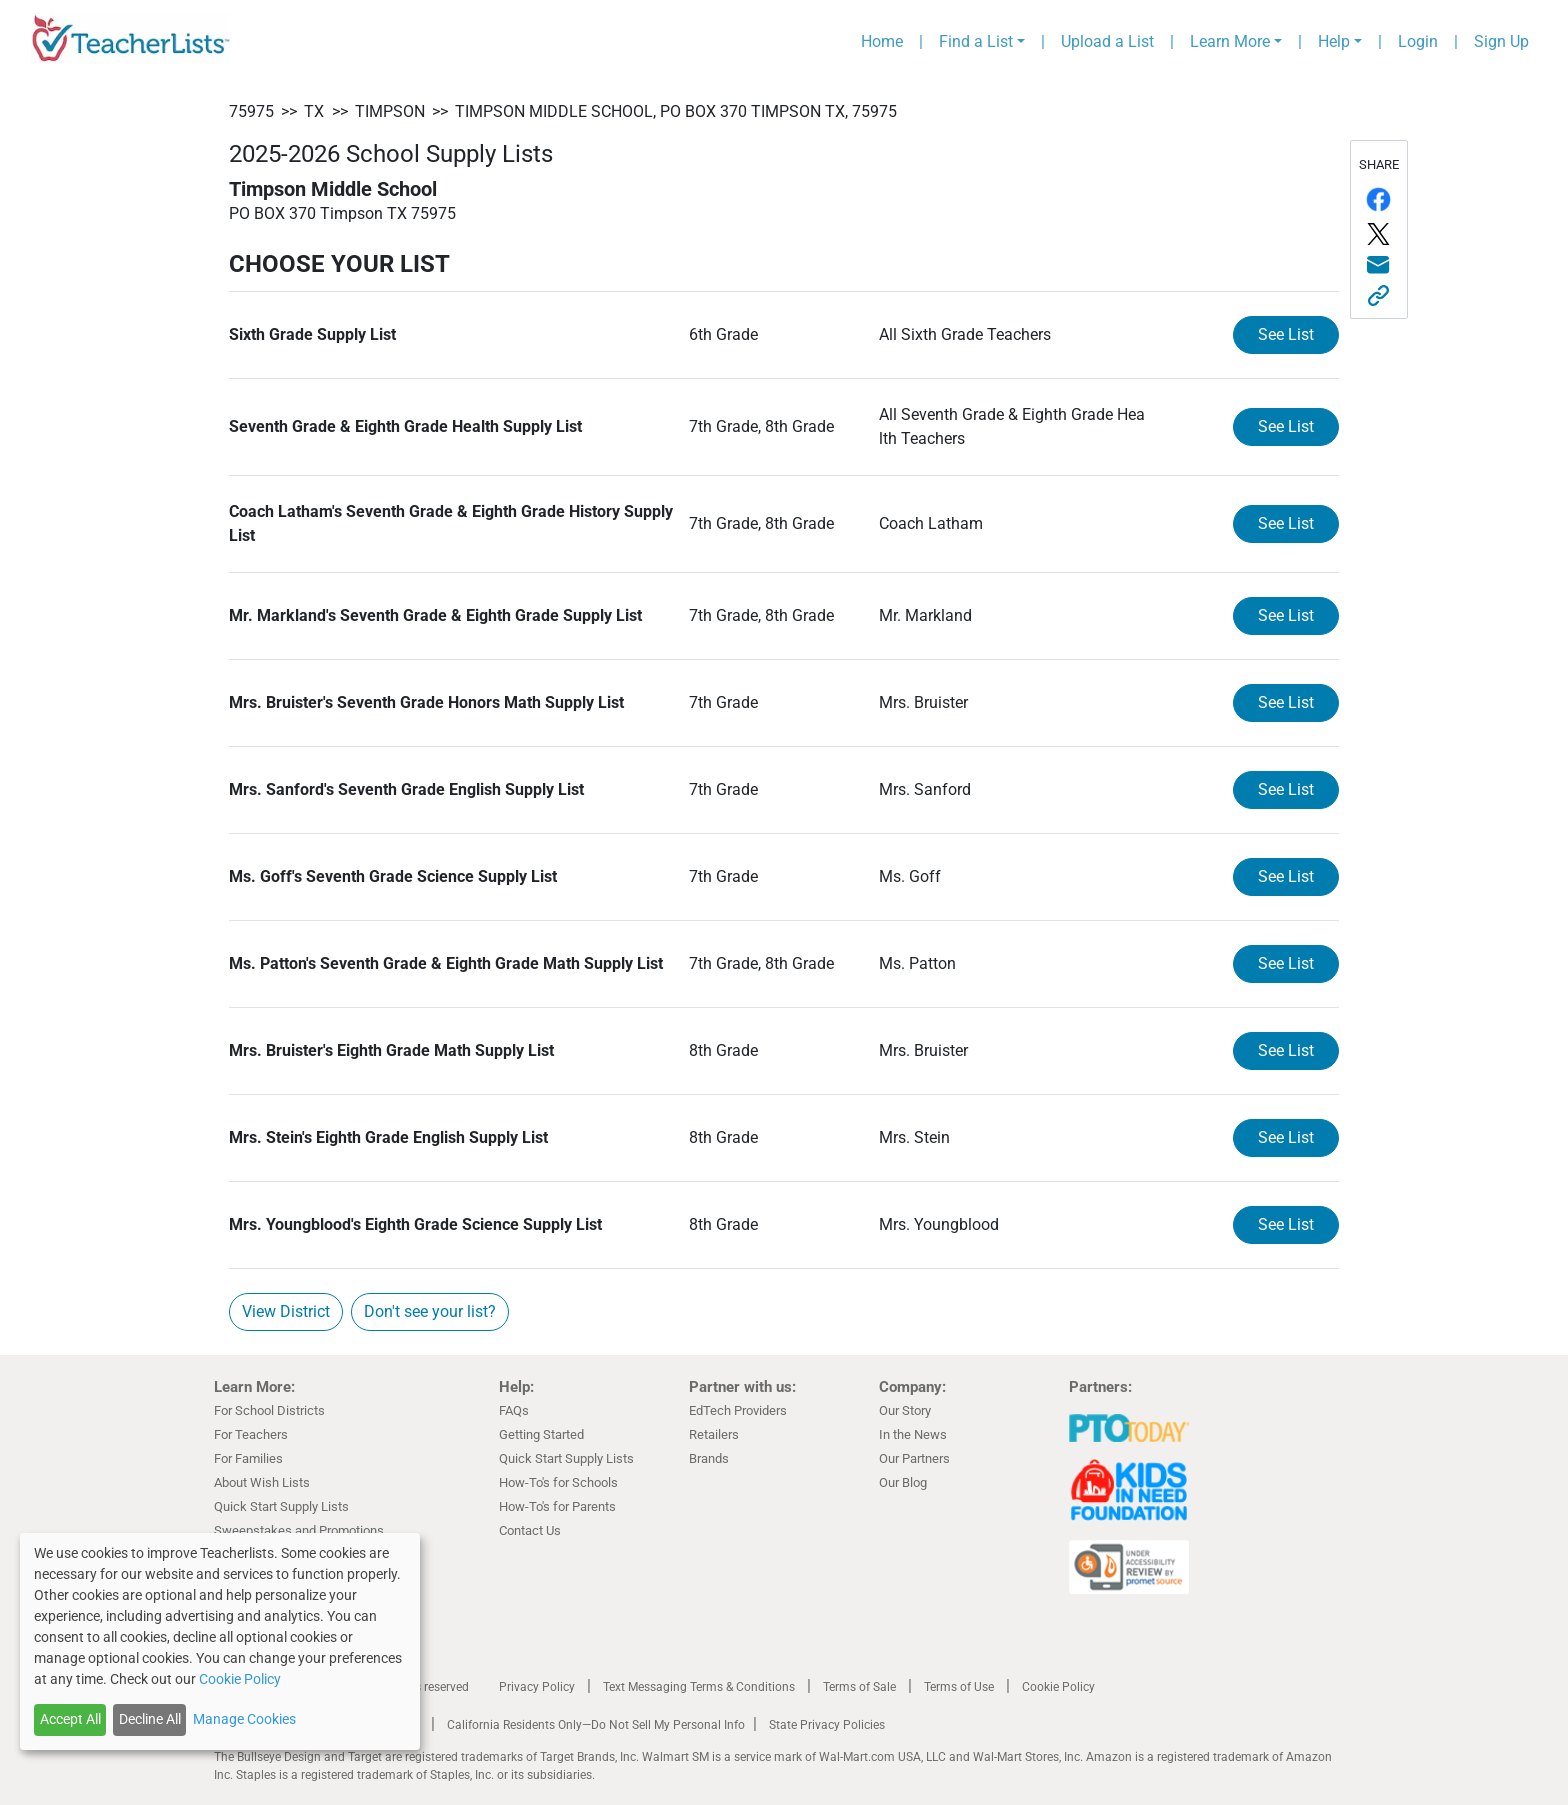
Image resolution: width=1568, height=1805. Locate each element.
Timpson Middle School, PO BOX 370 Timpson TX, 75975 (676, 111)
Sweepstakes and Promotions (299, 1530)
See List (1286, 334)
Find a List (976, 41)
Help (1334, 41)
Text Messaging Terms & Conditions (699, 1687)
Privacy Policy (537, 1687)
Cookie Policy (1058, 1687)
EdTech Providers (738, 1410)
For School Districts (269, 1410)
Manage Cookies (244, 1719)
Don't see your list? (430, 1311)
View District (286, 1311)
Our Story (905, 1410)
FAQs (514, 1410)
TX (314, 111)
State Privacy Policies (827, 1725)
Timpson (390, 111)
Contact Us (530, 1530)
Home (882, 41)
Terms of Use (959, 1687)
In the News (913, 1434)
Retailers (714, 1434)
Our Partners (914, 1458)
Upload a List (1107, 41)
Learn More (1230, 41)
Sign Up (1501, 41)
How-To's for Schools (558, 1482)
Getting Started (541, 1434)
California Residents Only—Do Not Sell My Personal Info (596, 1725)
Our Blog (903, 1482)
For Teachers (251, 1434)
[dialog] (220, 1641)
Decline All (150, 1719)
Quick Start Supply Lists (281, 1506)
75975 (251, 111)
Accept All (70, 1719)
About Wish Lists (262, 1482)
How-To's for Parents (557, 1506)
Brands (709, 1458)
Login (1418, 41)
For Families (248, 1458)
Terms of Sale (859, 1687)
